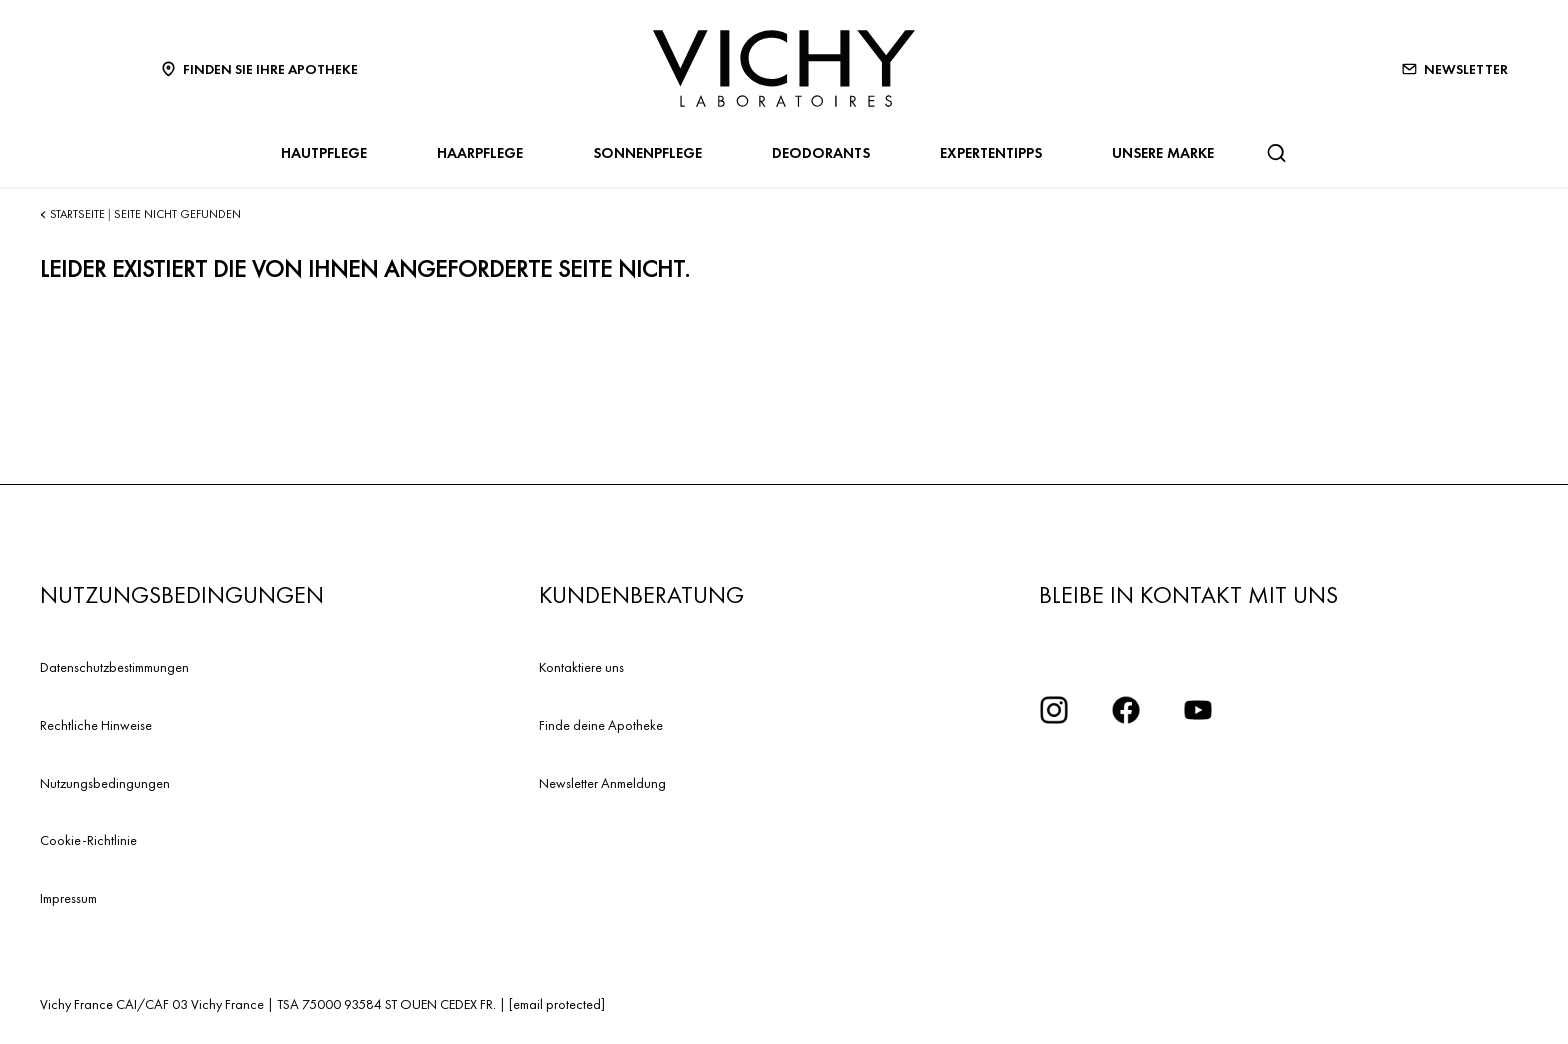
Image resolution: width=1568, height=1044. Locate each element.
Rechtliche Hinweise (96, 725)
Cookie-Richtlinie (88, 840)
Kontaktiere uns (581, 667)
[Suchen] (1276, 153)
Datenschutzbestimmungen (114, 667)
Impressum (68, 898)
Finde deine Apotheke (601, 725)
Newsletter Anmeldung (602, 783)
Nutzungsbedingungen (105, 783)
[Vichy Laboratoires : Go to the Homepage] (784, 68)
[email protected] (557, 1004)
